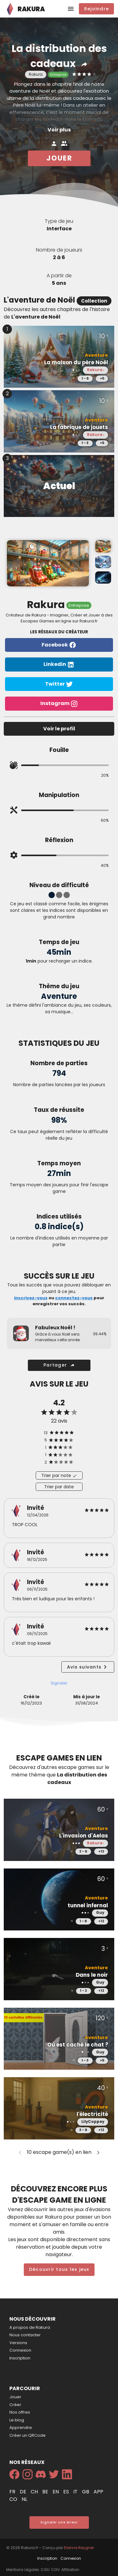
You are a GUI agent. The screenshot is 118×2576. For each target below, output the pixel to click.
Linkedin (59, 664)
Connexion (20, 2350)
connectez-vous (74, 1298)
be (45, 2491)
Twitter (59, 684)
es (66, 2491)
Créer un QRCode (27, 2435)
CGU (45, 2569)
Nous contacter (25, 2335)
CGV (55, 2569)
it (76, 2491)
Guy (100, 1912)
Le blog (16, 2420)
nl (24, 2499)
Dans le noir (92, 1975)
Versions (18, 2343)
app (98, 2491)
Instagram (59, 704)
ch (35, 2491)
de (24, 2491)
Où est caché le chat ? (77, 2044)
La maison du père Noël (76, 362)
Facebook (59, 645)
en (56, 2491)
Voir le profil (59, 728)
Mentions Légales (22, 2569)
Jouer (15, 2397)
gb (86, 2491)
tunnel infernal (88, 1905)
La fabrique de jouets (79, 427)
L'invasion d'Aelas (83, 1835)
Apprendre (20, 2427)
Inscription (19, 2358)
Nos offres (19, 2412)
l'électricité (92, 2114)
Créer (15, 2405)
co (13, 2499)
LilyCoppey (92, 2121)
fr (13, 2491)
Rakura (94, 370)
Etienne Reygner (79, 2547)
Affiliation (70, 2569)
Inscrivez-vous (31, 1298)
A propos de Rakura (29, 2327)
